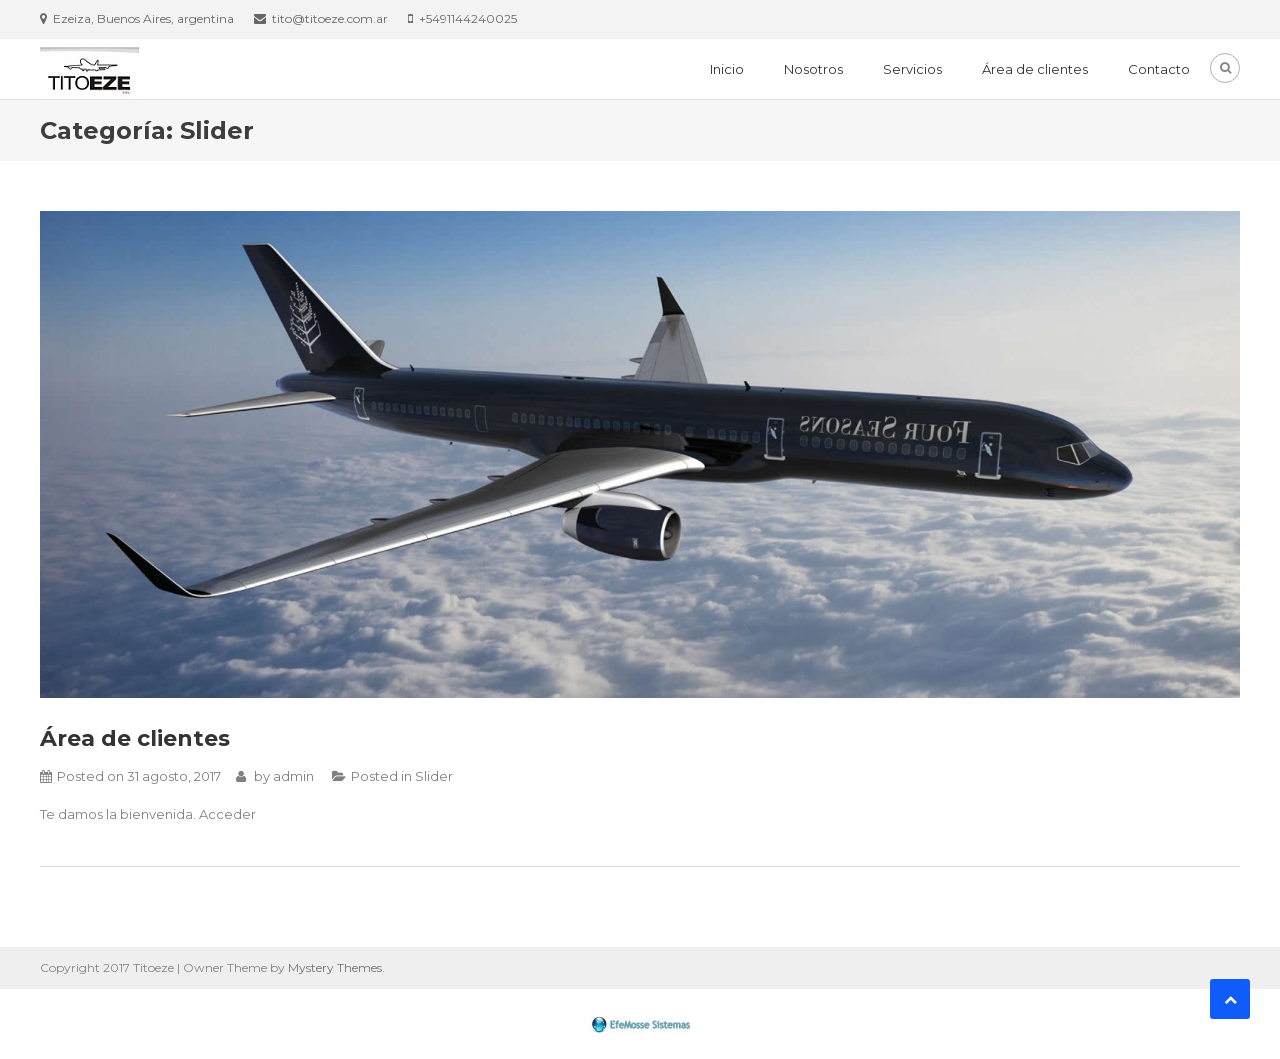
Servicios (912, 69)
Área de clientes (1035, 69)
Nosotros (813, 69)
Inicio (727, 69)
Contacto (1159, 69)
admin (293, 776)
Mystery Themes (335, 967)
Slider (434, 776)
